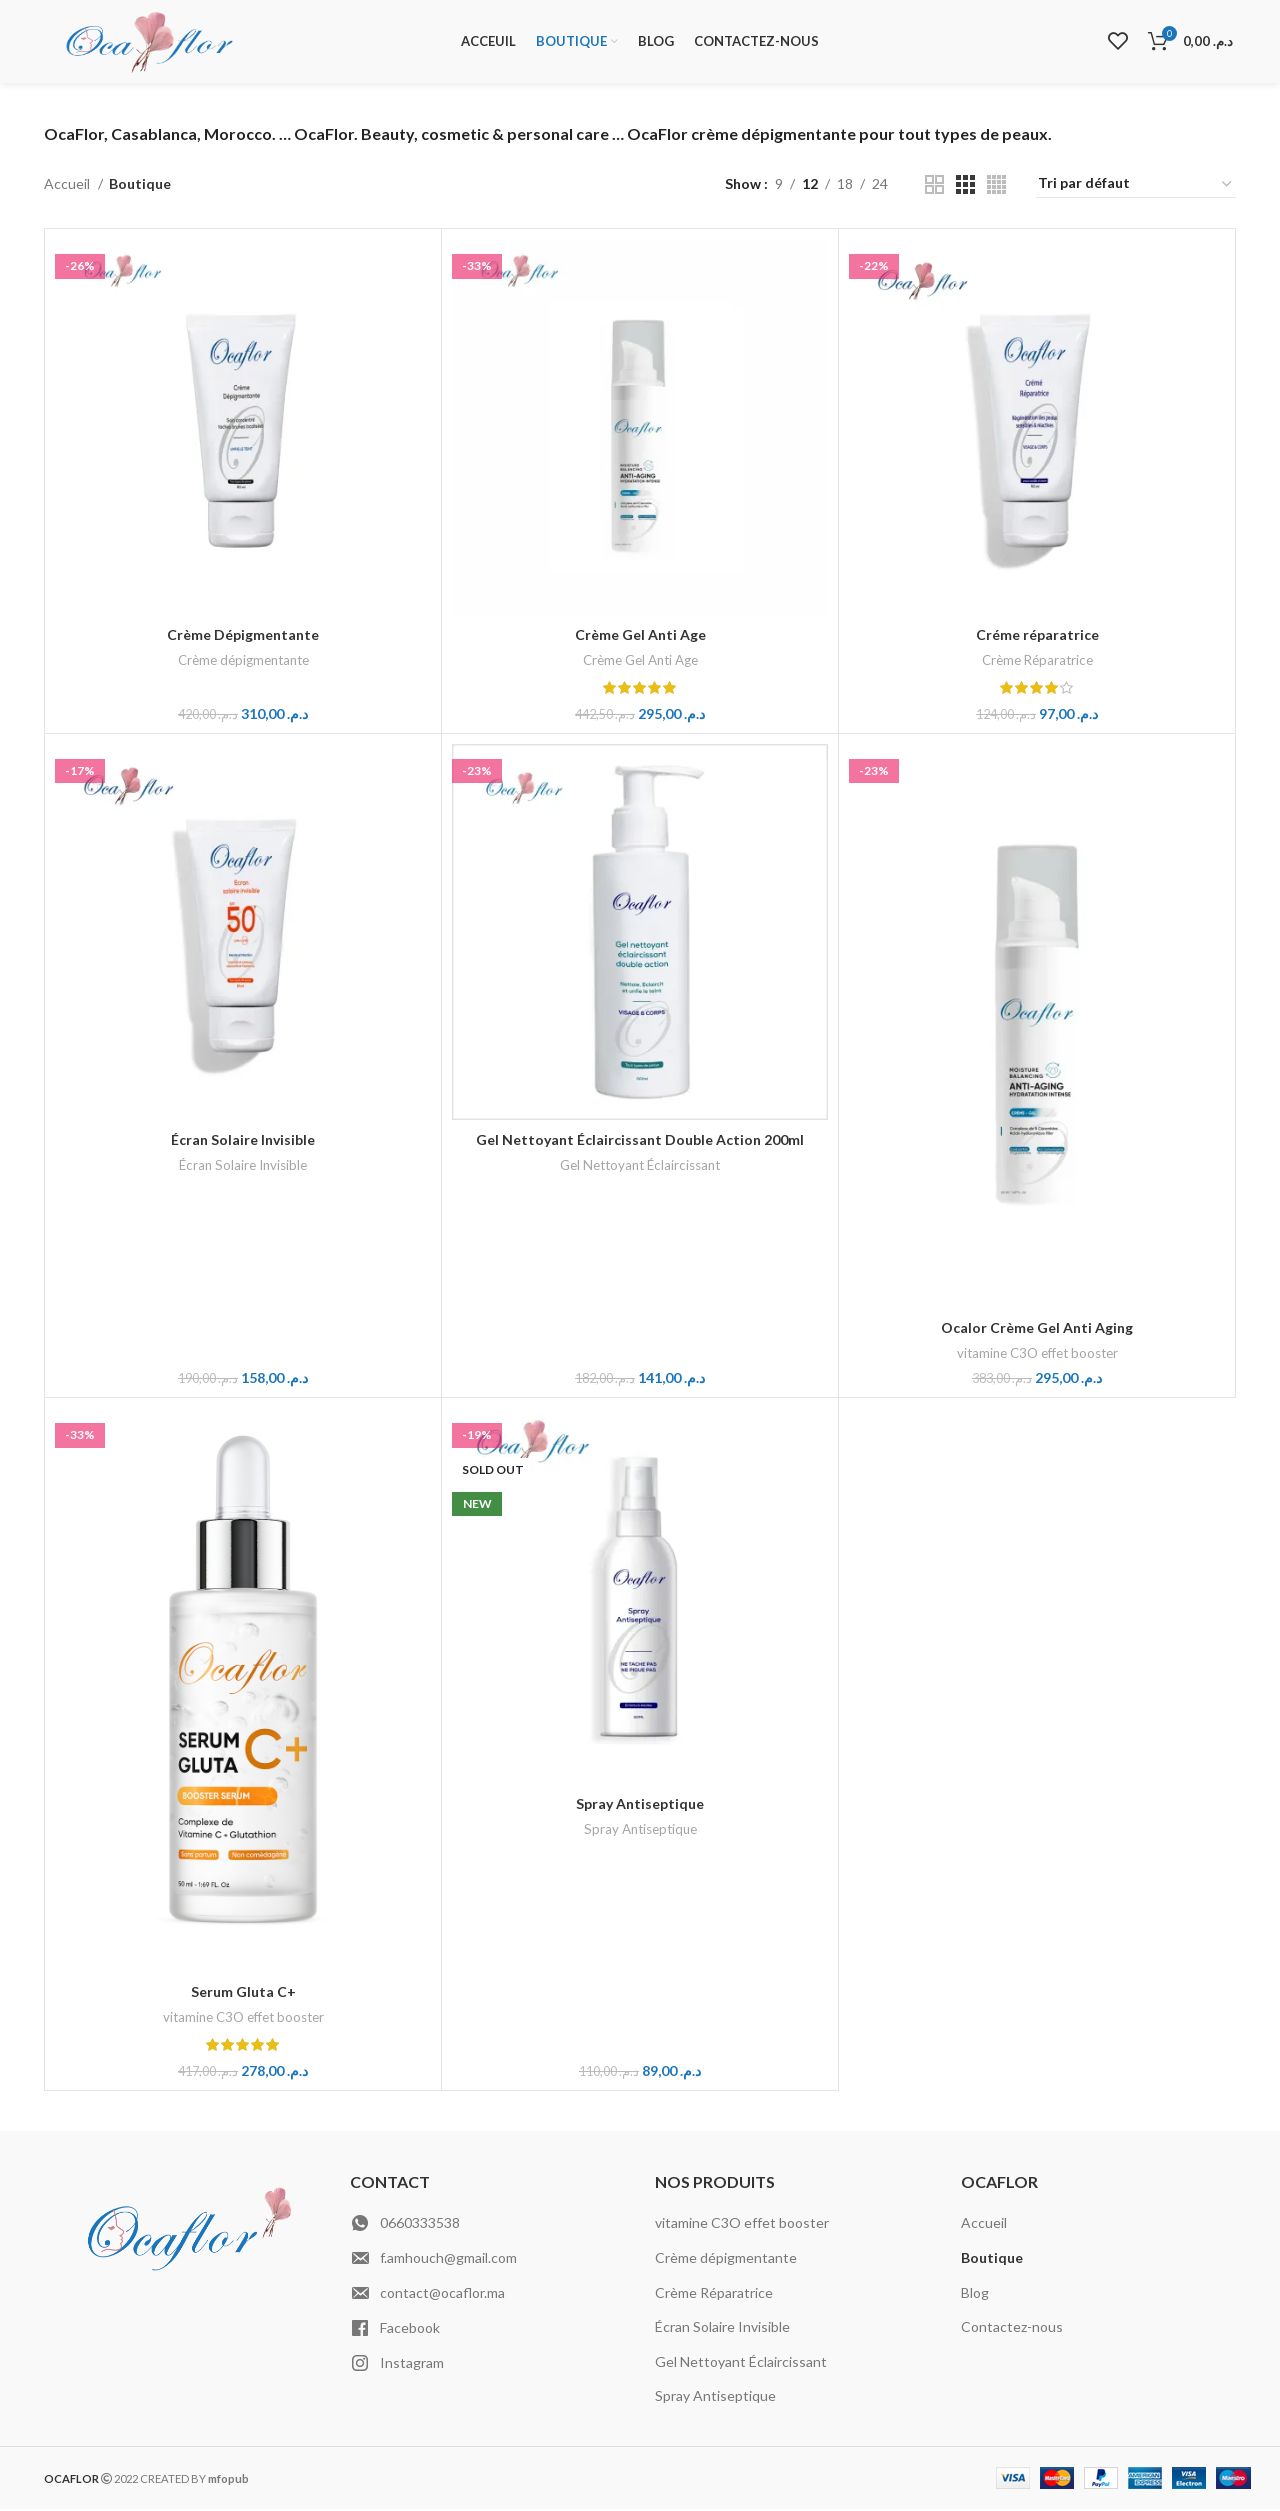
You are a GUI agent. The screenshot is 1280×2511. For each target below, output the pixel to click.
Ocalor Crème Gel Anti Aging (1037, 1329)
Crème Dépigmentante (243, 636)
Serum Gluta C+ (243, 1993)
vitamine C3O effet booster (1037, 1355)
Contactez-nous (1012, 2328)
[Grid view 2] (934, 186)
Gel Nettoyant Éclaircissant (640, 1167)
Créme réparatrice (1037, 636)
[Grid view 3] (965, 186)
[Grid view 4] (996, 186)
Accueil (68, 185)
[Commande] (1136, 186)
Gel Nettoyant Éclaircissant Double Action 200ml (640, 1141)
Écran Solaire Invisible (243, 1141)
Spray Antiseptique (640, 1805)
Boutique (992, 2259)
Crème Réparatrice (1037, 662)
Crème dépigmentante (243, 662)
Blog (975, 2294)
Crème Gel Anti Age (640, 636)
